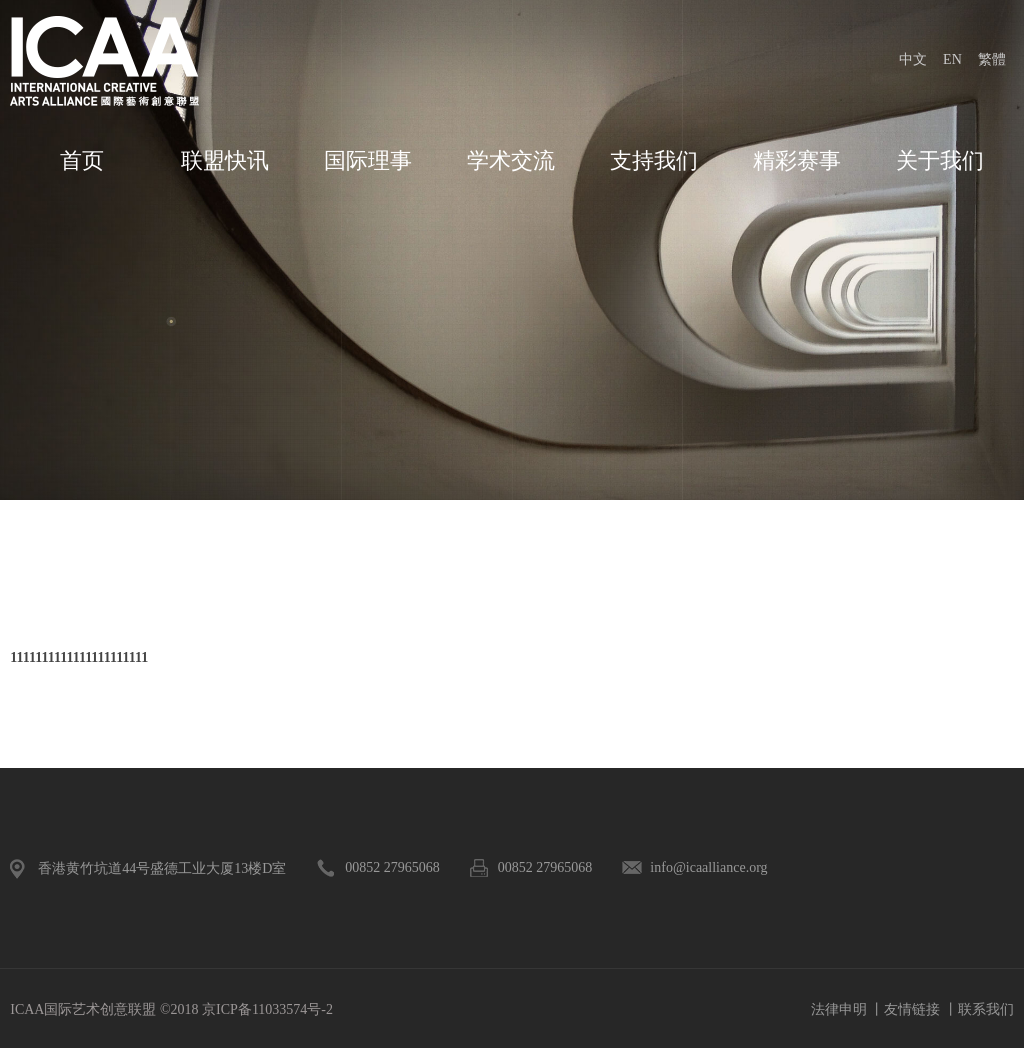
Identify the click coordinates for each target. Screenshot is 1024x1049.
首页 (82, 160)
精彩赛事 (797, 160)
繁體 (992, 59)
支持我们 (654, 160)
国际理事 (368, 160)
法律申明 (839, 1009)
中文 (913, 59)
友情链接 (912, 1009)
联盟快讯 (225, 160)
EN (952, 59)
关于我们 (940, 160)
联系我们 (986, 1009)
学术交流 (511, 160)
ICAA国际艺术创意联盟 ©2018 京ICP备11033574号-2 (171, 1009)
